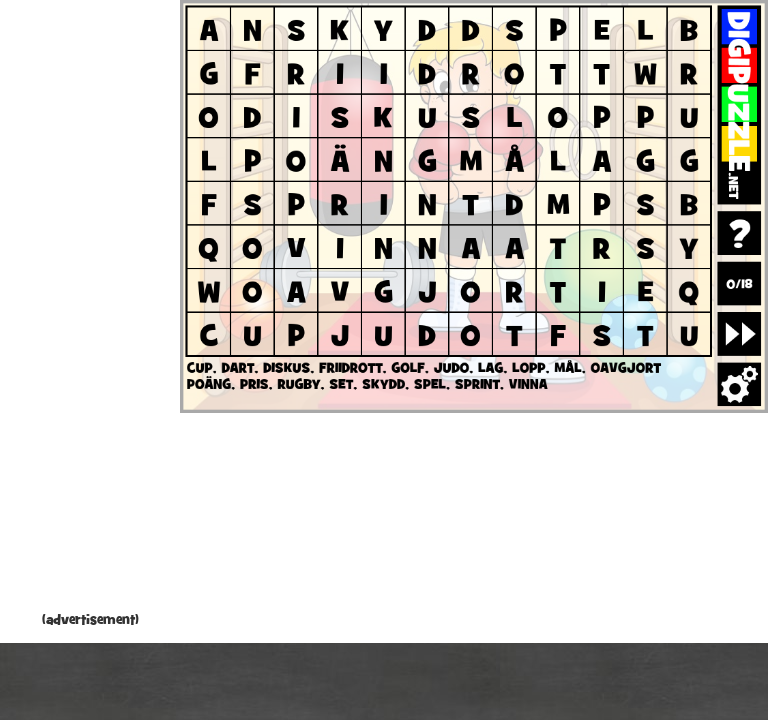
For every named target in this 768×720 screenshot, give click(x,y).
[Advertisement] (90, 310)
